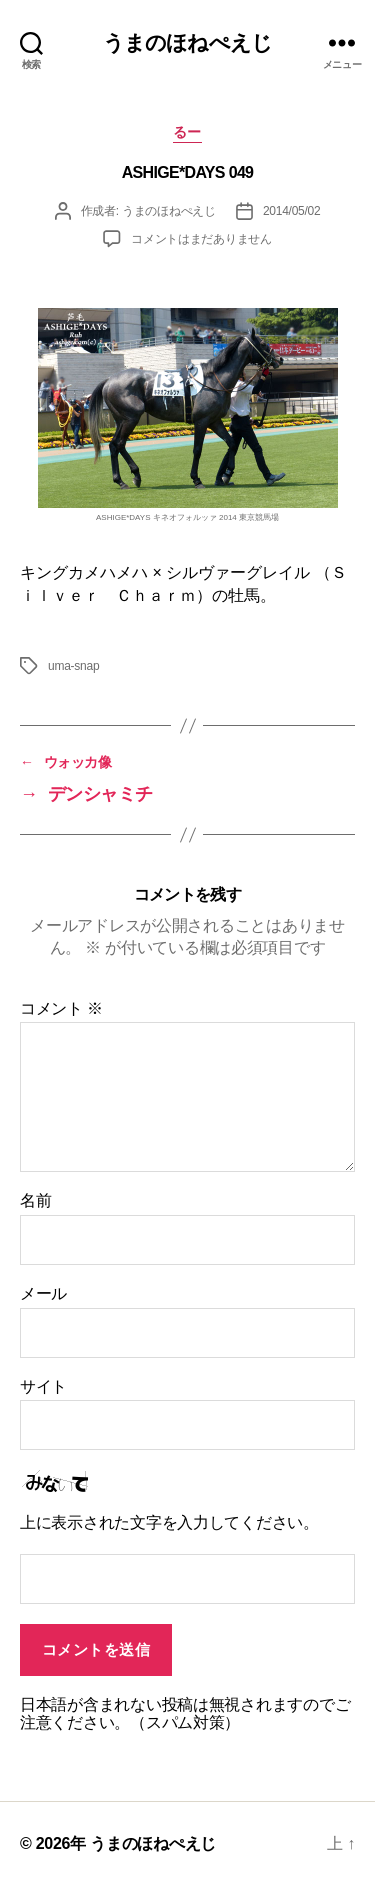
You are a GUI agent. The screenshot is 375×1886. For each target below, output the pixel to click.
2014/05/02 (292, 211)
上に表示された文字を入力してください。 (169, 1522)
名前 (35, 1200)
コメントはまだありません (201, 239)
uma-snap (73, 666)
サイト (43, 1386)
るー (187, 132)
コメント (61, 1008)
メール (43, 1293)
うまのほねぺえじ (187, 42)
